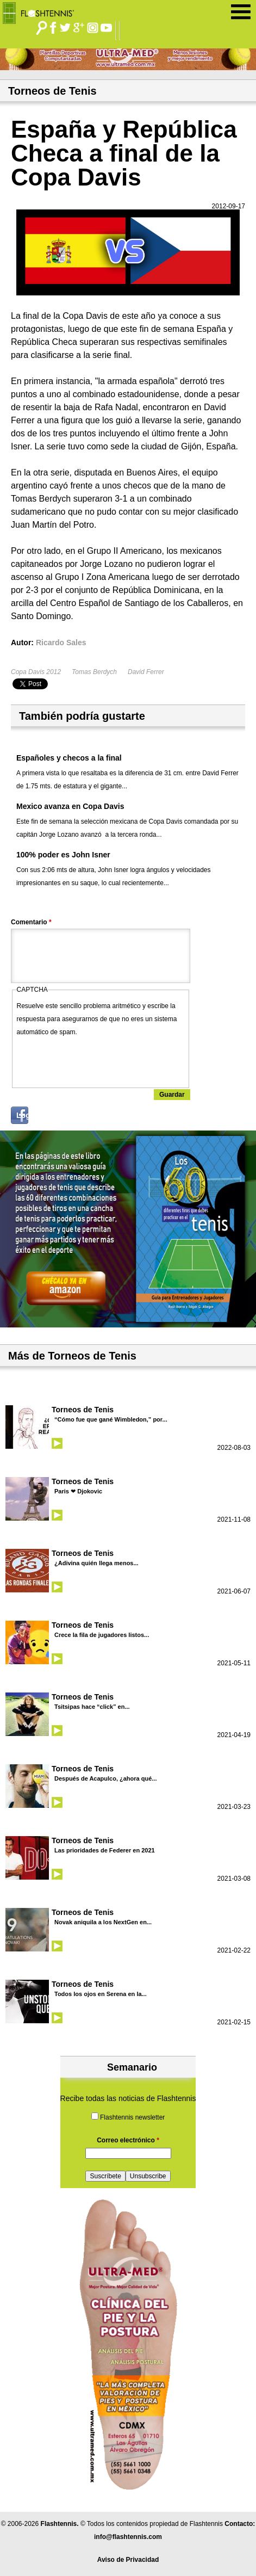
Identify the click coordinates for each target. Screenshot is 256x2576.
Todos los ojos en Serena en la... (100, 1994)
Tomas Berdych (94, 672)
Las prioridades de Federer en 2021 (104, 1850)
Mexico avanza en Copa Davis (70, 806)
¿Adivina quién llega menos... (96, 1563)
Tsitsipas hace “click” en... (92, 1706)
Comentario (31, 922)
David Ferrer (146, 672)
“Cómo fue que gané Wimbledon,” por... (110, 1419)
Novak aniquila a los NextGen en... (103, 1922)
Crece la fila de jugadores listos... (101, 1635)
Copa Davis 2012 (36, 672)
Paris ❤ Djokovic (78, 1491)
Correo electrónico (128, 2140)
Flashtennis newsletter (132, 2117)
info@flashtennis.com (128, 2537)
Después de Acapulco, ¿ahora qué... (105, 1778)
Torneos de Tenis (83, 1409)
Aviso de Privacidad (128, 2559)
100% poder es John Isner (63, 854)
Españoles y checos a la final (69, 757)
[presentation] (99, 1060)
